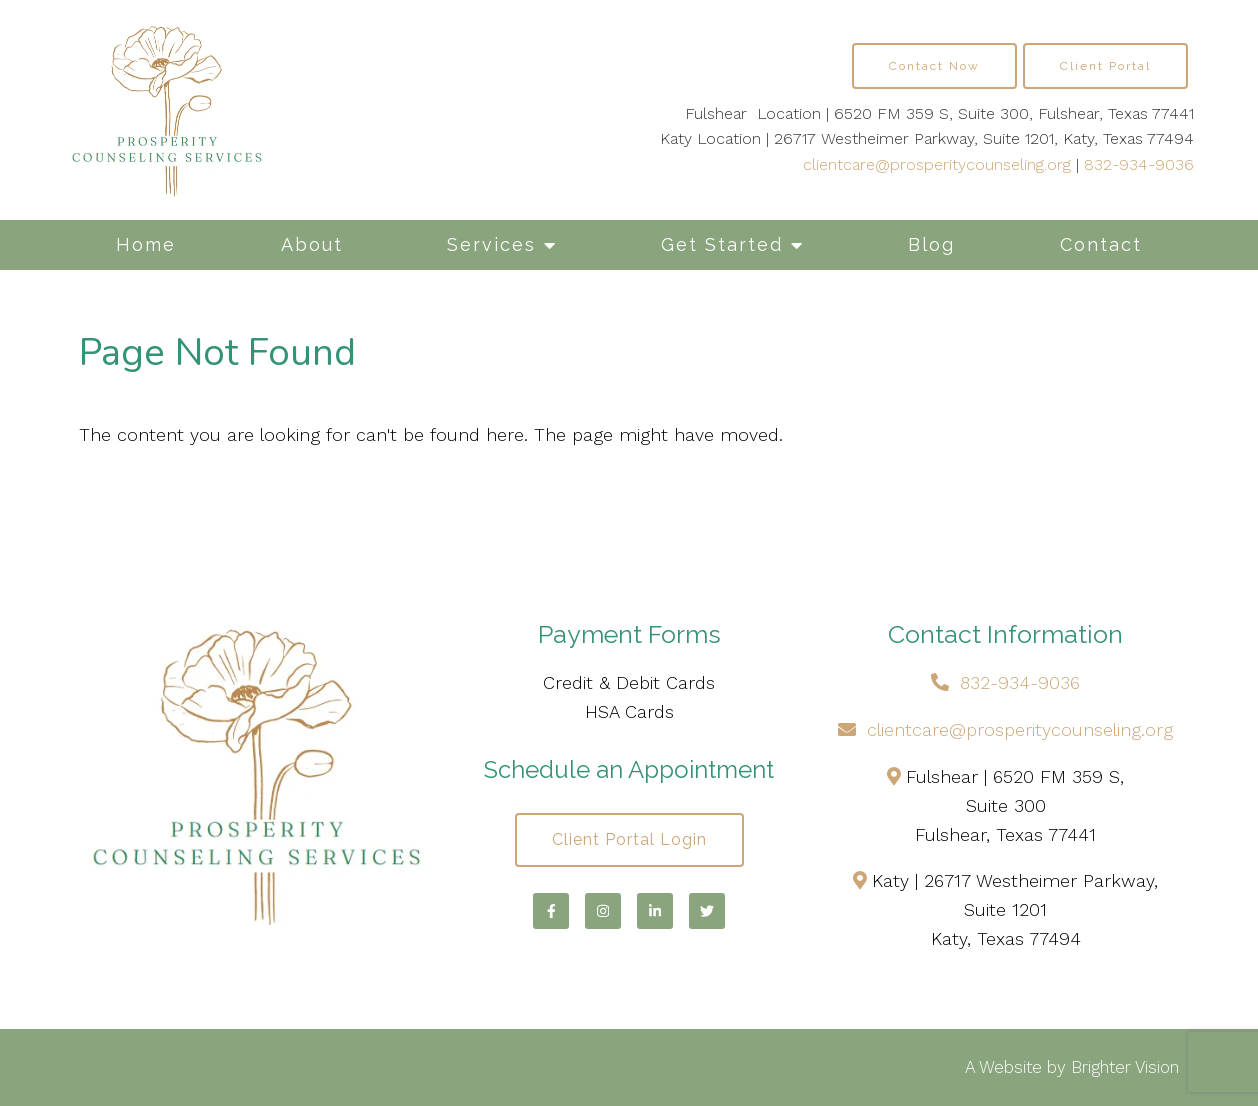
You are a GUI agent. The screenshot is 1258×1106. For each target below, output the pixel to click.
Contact (1101, 244)
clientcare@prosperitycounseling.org (937, 164)
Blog (931, 244)
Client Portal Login (629, 839)
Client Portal (1105, 66)
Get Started (722, 244)
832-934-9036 (1139, 164)
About (312, 244)
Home (146, 244)
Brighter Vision (1125, 1067)
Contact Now (934, 66)
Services (491, 244)
